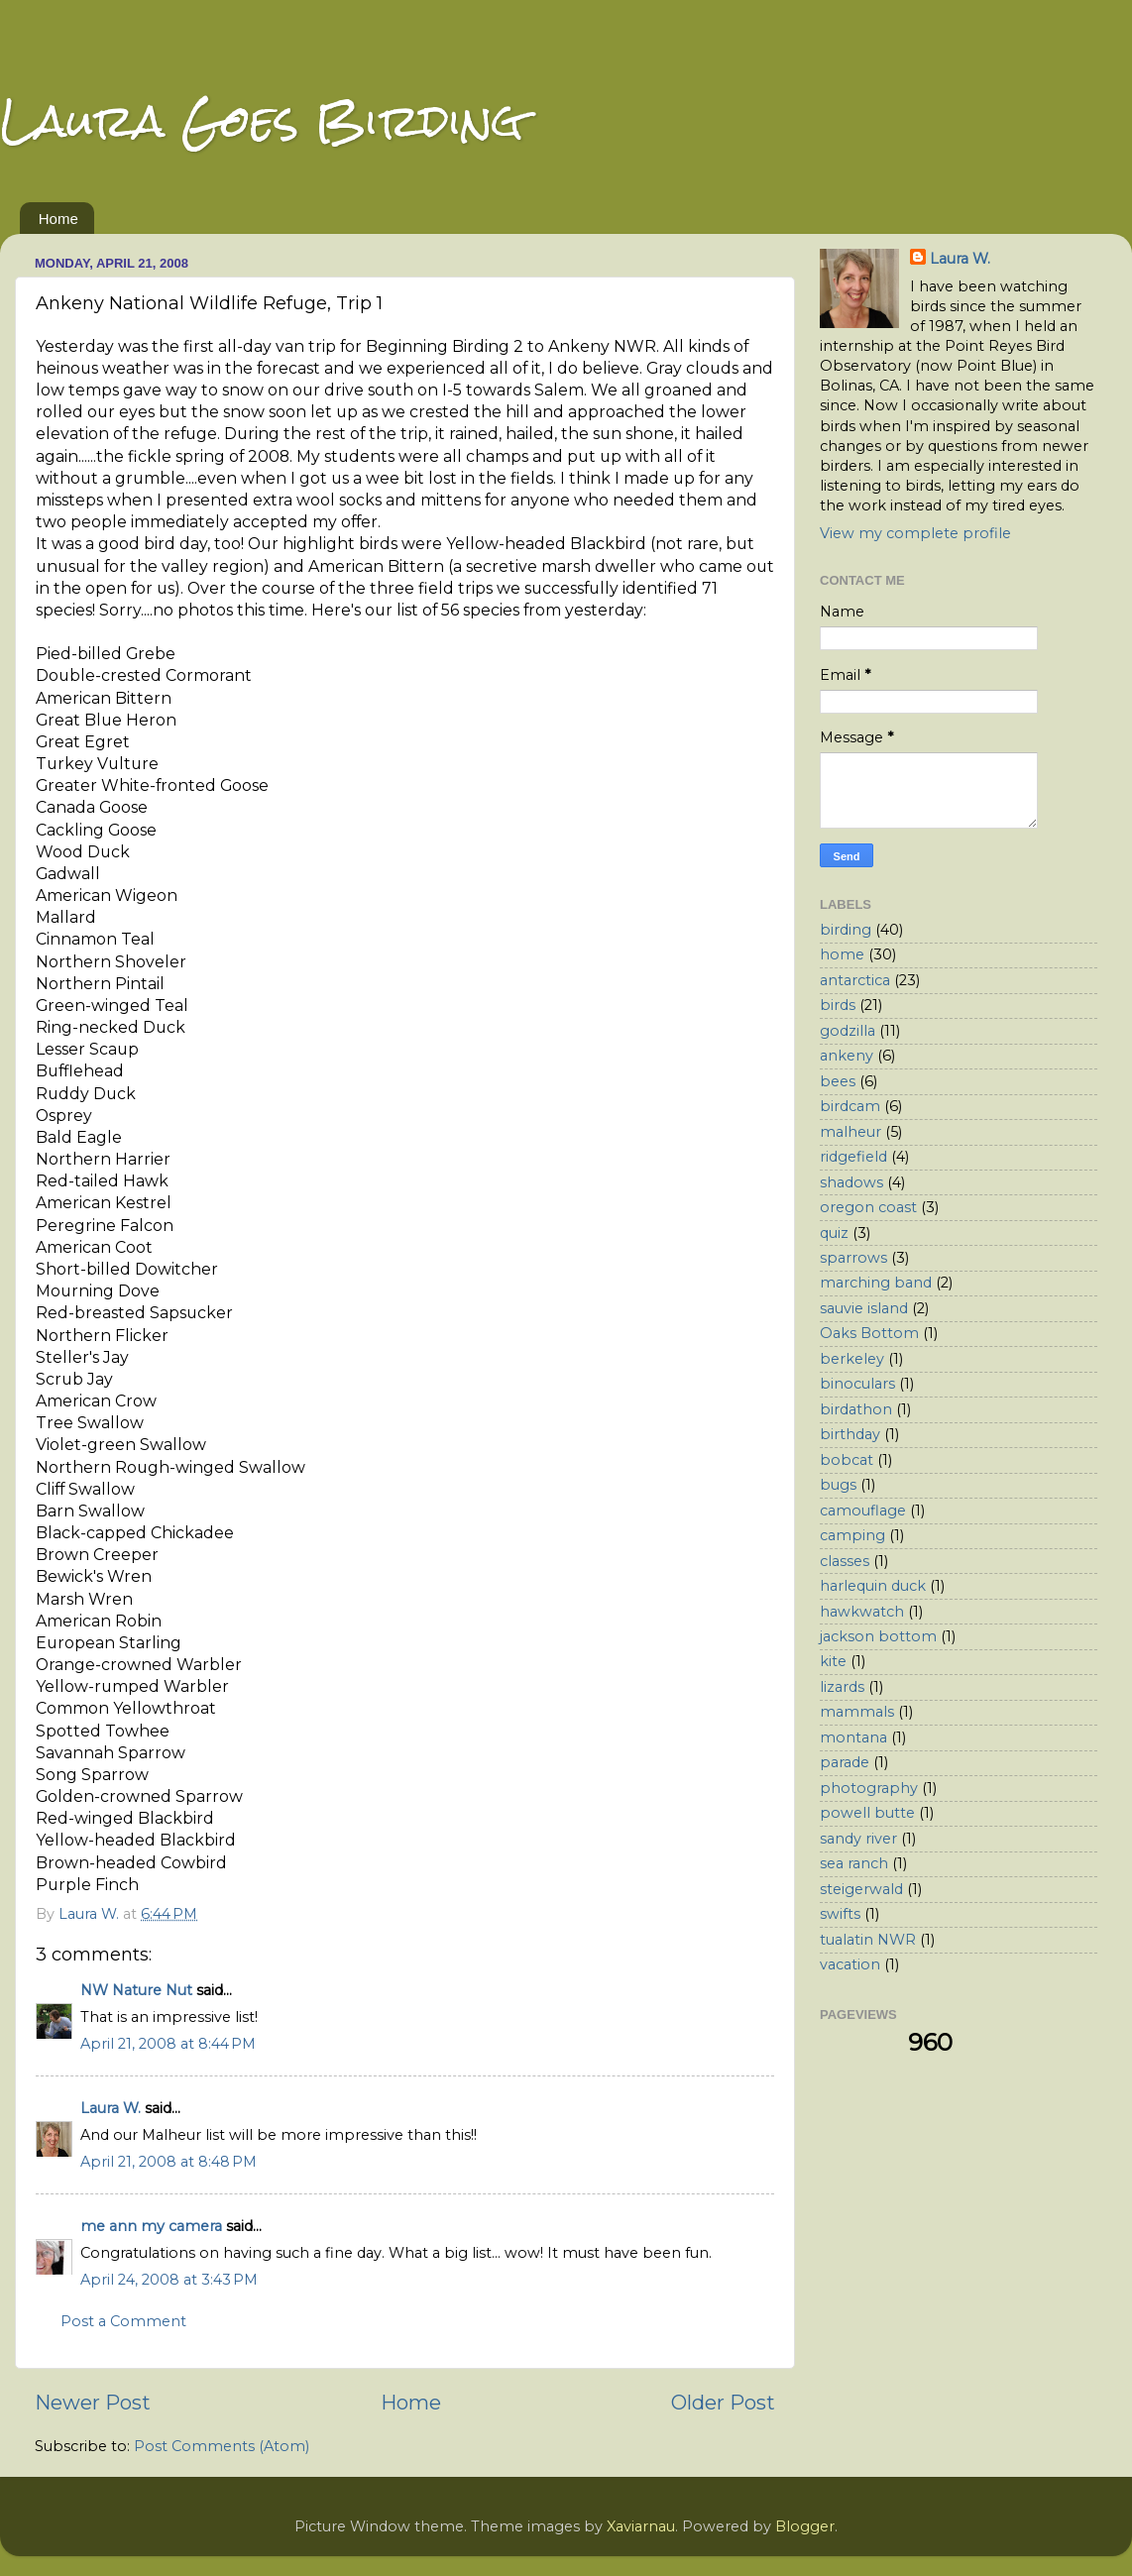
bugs (838, 1485)
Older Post (723, 2402)
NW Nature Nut (136, 1990)
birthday (850, 1434)
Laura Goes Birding (261, 120)
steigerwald (861, 1889)
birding (845, 930)
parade (844, 1762)
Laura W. (110, 2108)
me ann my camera (151, 2226)
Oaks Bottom (869, 1333)
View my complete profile (915, 533)
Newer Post (93, 2402)
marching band (876, 1282)
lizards (842, 1687)
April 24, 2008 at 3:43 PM (169, 2280)
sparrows (853, 1258)
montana (853, 1737)
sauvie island (864, 1308)
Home (58, 218)
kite (833, 1661)
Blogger (805, 2526)
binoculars (857, 1384)
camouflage (863, 1510)
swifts (840, 1914)
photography (869, 1788)
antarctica (855, 980)
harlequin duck (873, 1586)
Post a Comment (123, 2321)
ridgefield (853, 1157)
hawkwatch (862, 1612)
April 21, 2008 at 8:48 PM (168, 2162)
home (842, 954)
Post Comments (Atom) (221, 2446)
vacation (850, 1964)
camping (852, 1535)
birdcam (850, 1106)
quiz (834, 1233)
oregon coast (868, 1207)
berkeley (852, 1359)
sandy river (858, 1839)
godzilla (847, 1031)
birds (837, 1005)
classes (844, 1561)
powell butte (867, 1813)
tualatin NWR (868, 1940)
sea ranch (854, 1863)
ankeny (846, 1055)
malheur (850, 1132)
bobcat (846, 1460)
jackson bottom (878, 1636)
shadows (851, 1182)
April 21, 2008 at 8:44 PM (168, 2044)
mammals (857, 1712)
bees (837, 1081)
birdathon (856, 1409)
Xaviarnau (641, 2526)
